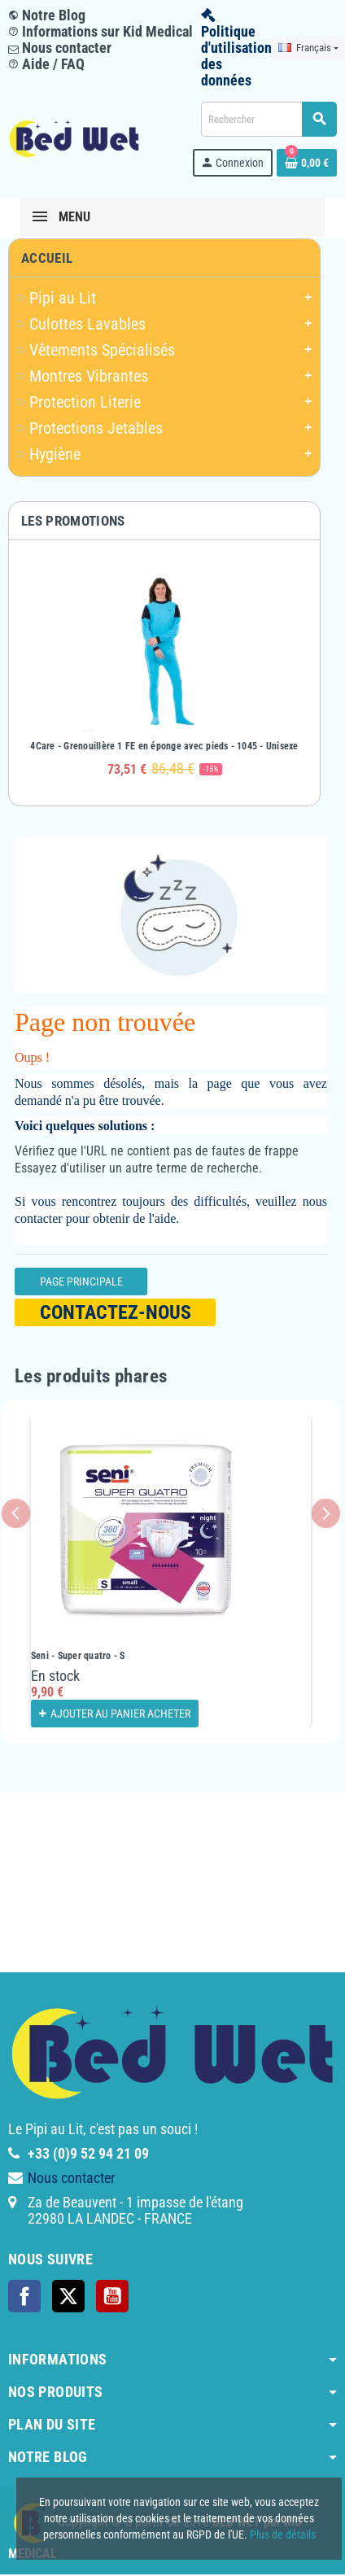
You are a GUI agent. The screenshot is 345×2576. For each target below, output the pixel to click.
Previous (16, 1513)
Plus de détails (283, 2534)
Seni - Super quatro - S (78, 1655)
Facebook (24, 2296)
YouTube (112, 2296)
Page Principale (81, 1281)
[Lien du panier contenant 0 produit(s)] (307, 163)
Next (326, 1513)
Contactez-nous (115, 1312)
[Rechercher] (268, 119)
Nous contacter (59, 47)
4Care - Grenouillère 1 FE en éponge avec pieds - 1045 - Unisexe (164, 746)
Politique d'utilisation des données (236, 56)
